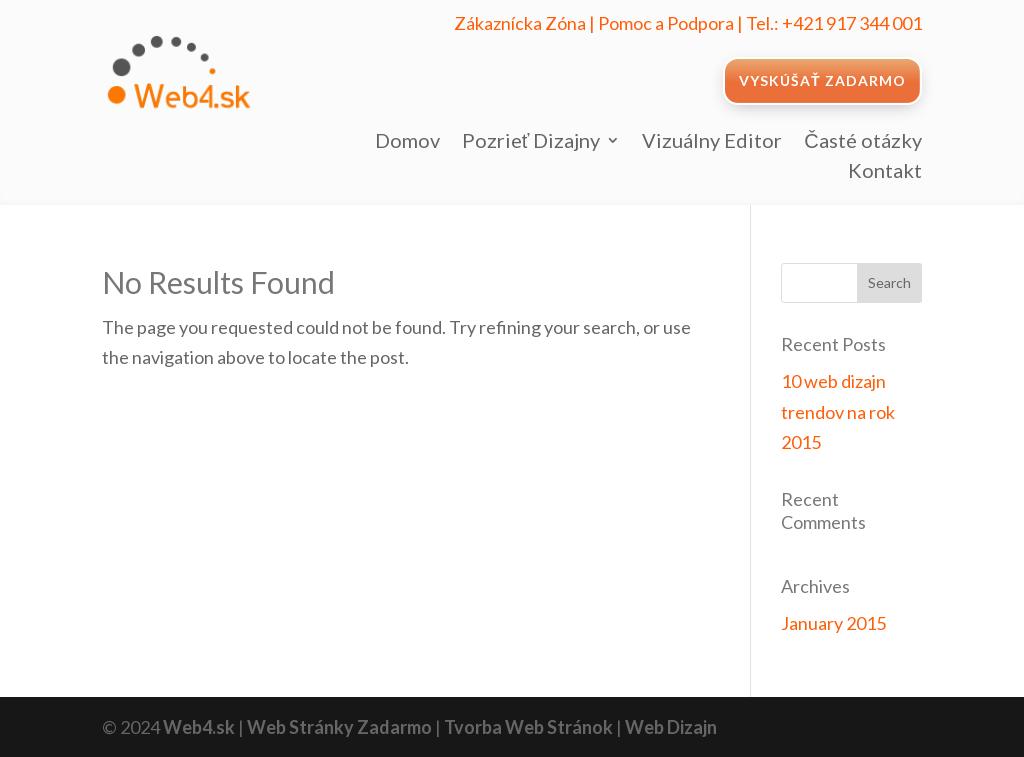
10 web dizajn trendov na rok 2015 (838, 411)
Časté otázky (862, 142)
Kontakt (885, 172)
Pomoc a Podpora (666, 23)
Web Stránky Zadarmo (339, 727)
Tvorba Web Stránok (528, 727)
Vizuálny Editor (712, 142)
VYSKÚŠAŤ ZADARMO (822, 80)
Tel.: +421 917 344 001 (834, 23)
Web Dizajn (671, 727)
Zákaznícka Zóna (520, 23)
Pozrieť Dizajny (531, 142)
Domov (407, 142)
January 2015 (833, 623)
